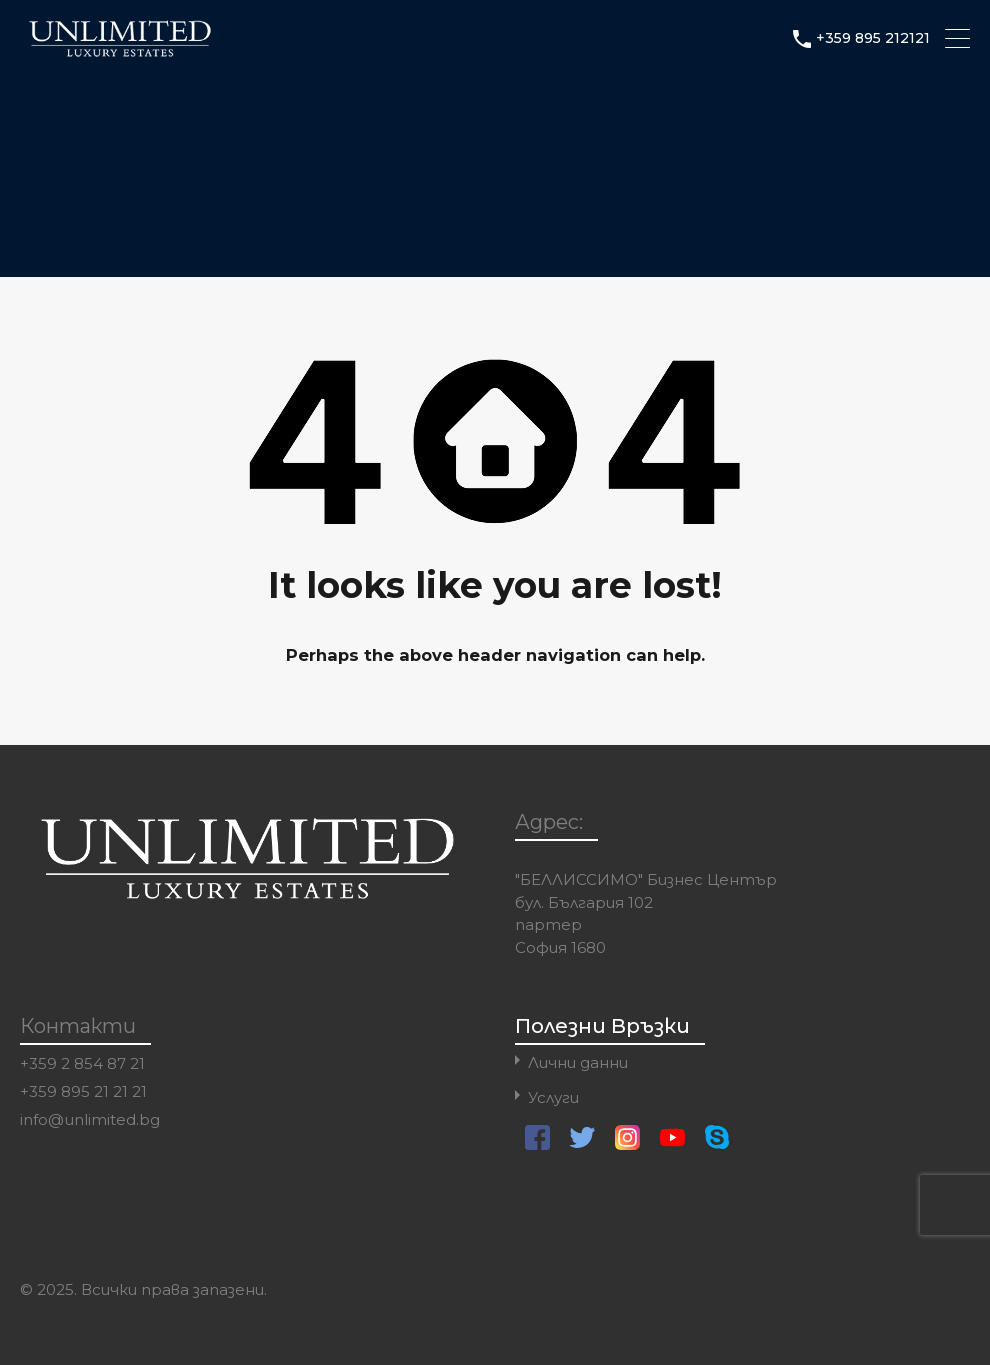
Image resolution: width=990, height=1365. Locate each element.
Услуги (553, 1097)
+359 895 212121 (873, 38)
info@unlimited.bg (90, 1120)
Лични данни (578, 1062)
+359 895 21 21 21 (83, 1092)
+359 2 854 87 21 (82, 1064)
